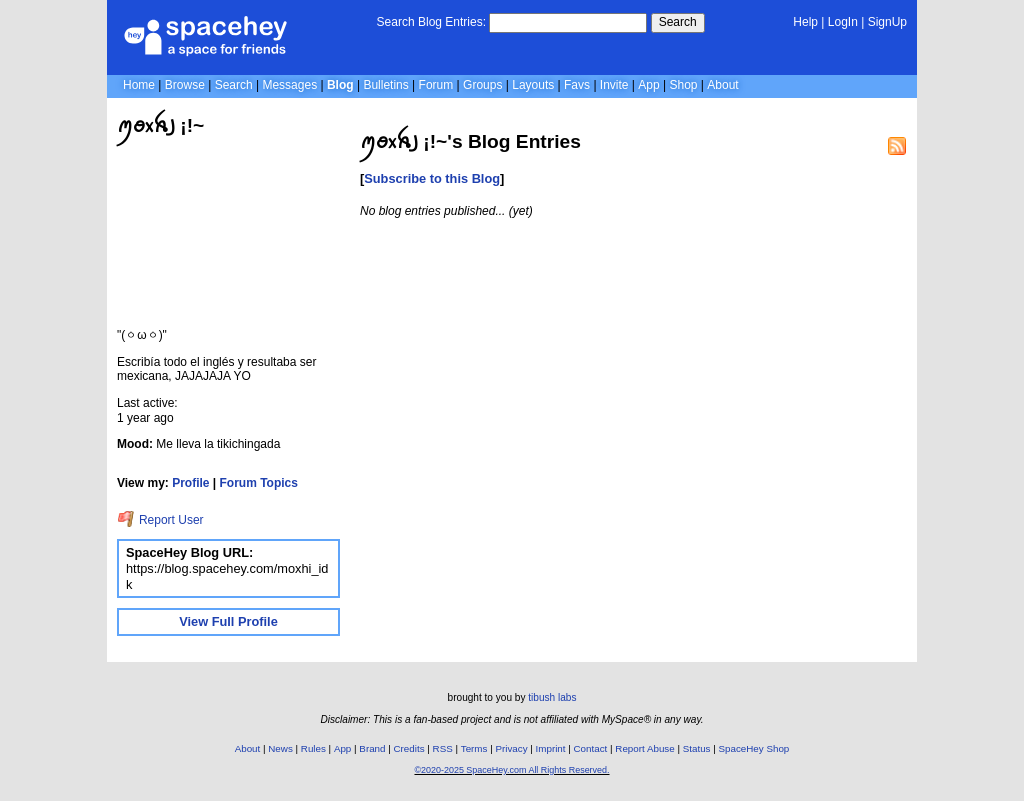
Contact (591, 748)
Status (697, 748)
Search (678, 22)
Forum (436, 85)
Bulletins (385, 85)
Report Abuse (644, 748)
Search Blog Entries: (431, 22)
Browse (185, 85)
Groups (482, 85)
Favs (577, 85)
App (648, 85)
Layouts (533, 85)
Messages (289, 85)
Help (805, 22)
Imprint (551, 748)
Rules (313, 748)
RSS (443, 748)
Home (139, 85)
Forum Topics (259, 483)
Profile (190, 483)
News (280, 748)
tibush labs (552, 697)
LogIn (843, 22)
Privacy (511, 748)
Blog (340, 85)
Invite (614, 85)
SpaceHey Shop (754, 748)
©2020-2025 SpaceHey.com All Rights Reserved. (511, 770)
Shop (683, 85)
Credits (409, 748)
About (722, 85)
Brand (372, 748)
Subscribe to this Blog (432, 178)
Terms (474, 748)
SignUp (887, 22)
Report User (160, 520)
